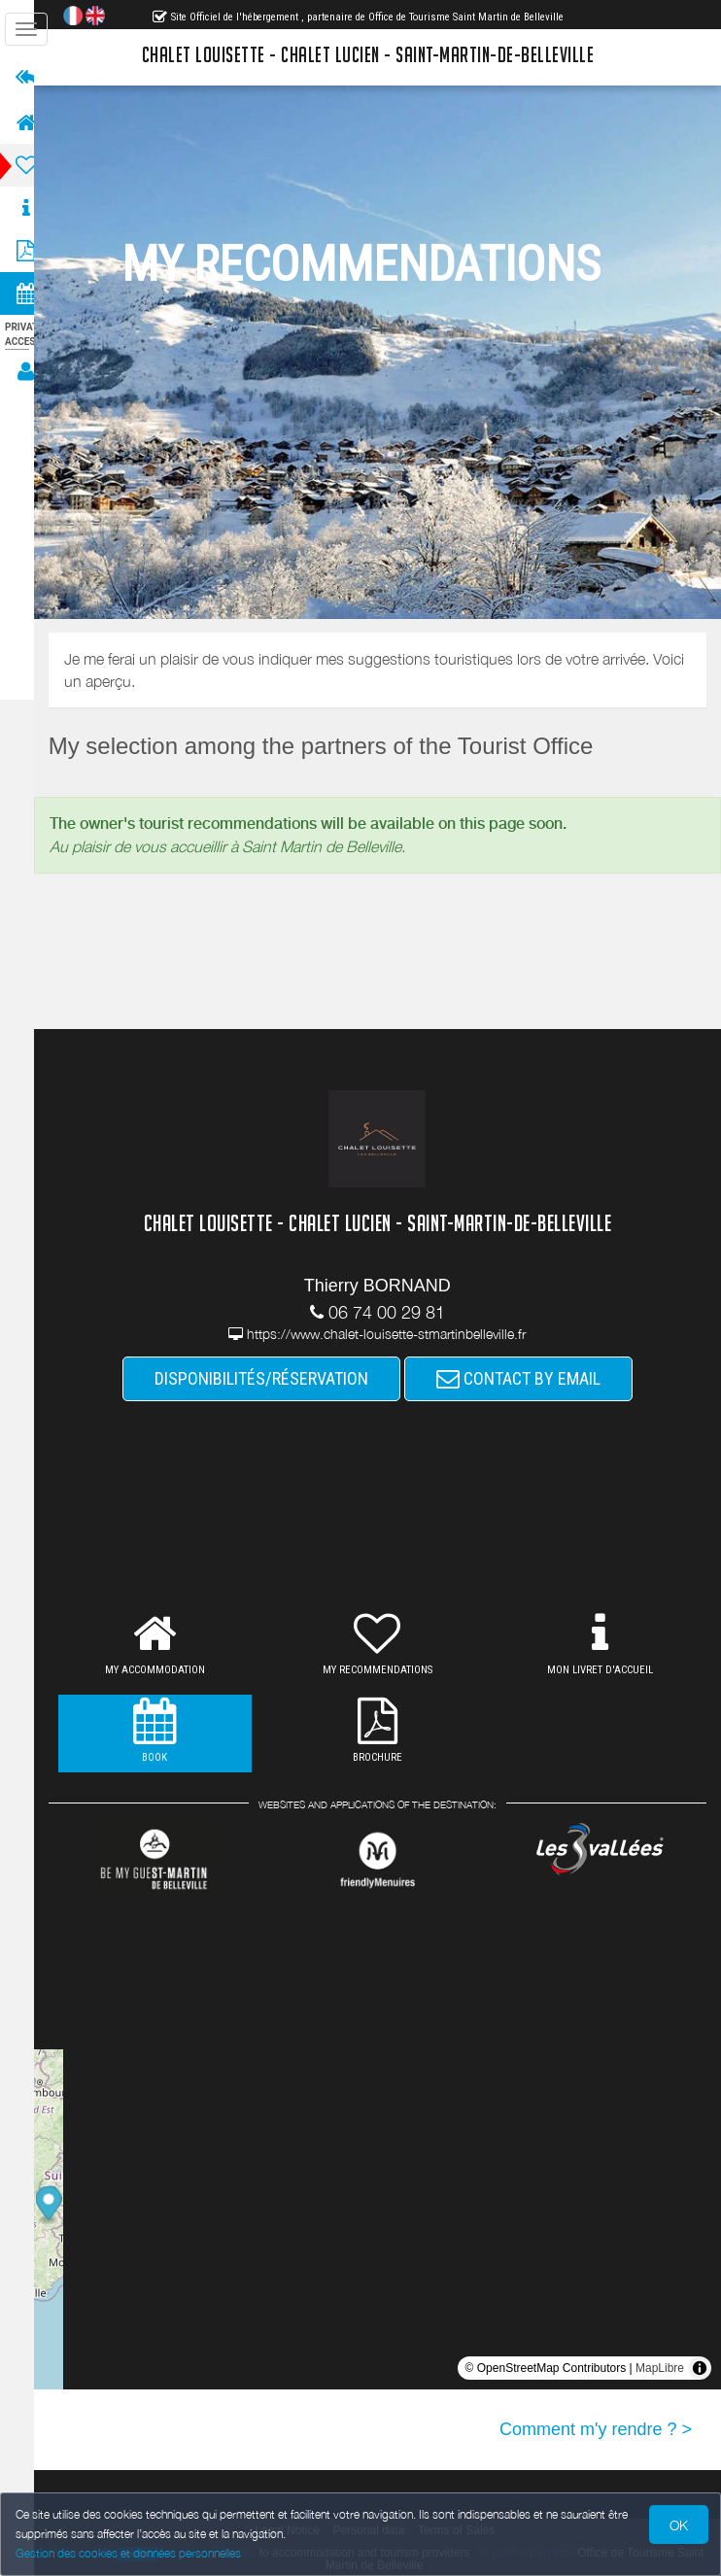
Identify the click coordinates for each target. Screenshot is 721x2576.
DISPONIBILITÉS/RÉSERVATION (270, 1378)
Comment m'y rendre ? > (595, 2429)
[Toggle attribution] (699, 2368)
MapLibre (659, 2368)
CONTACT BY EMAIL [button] (527, 1378)
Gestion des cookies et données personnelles (128, 2553)
